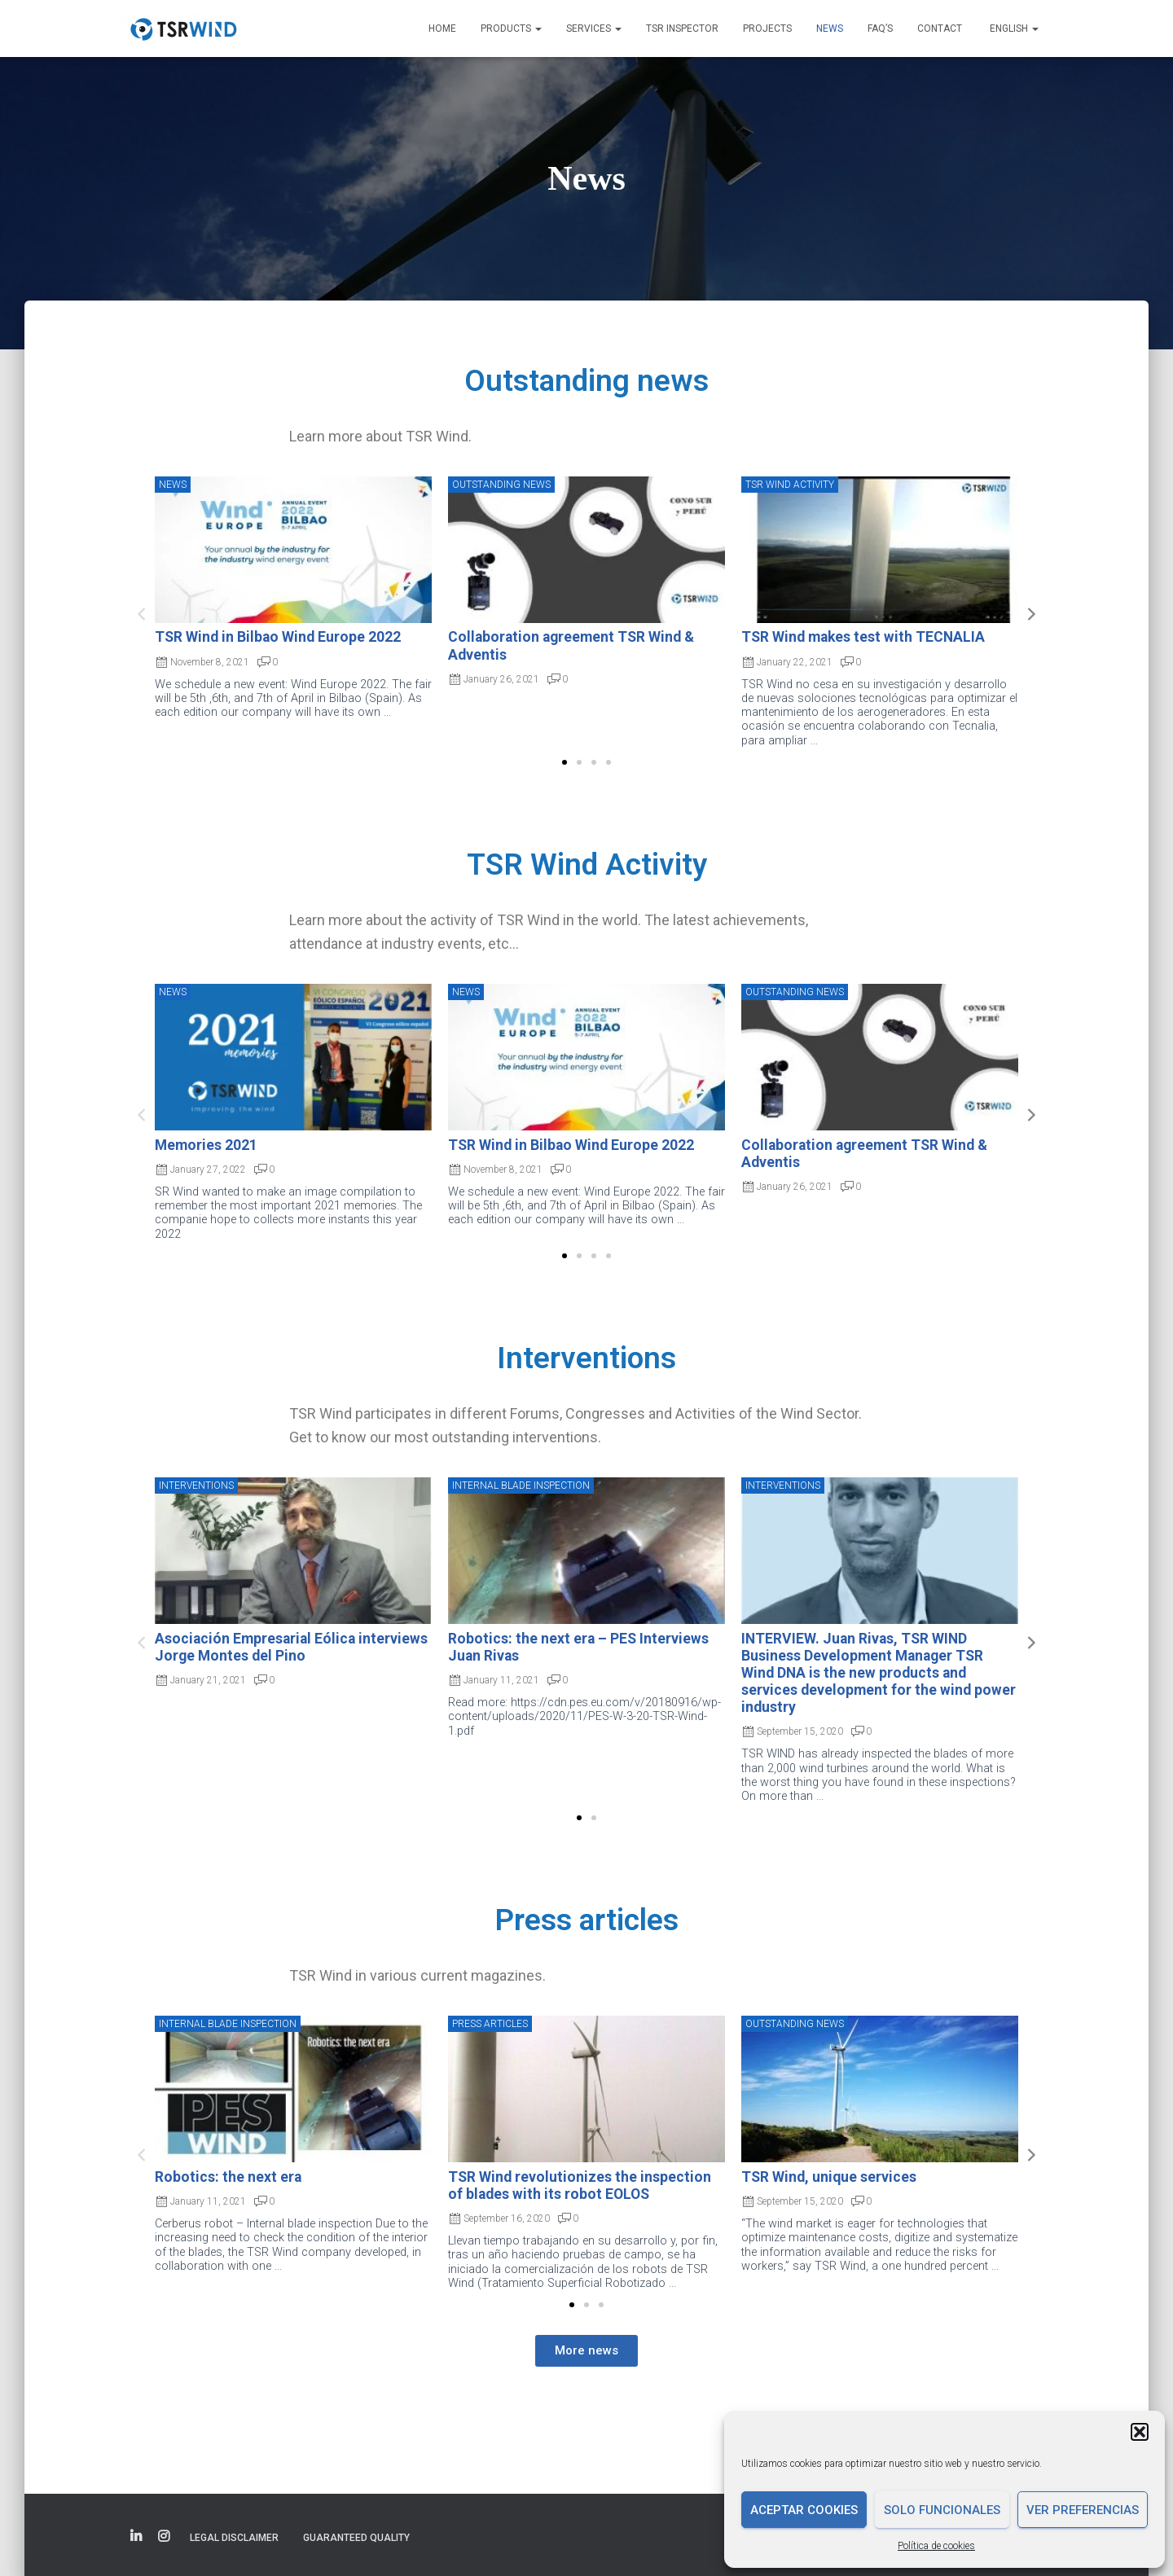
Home (442, 28)
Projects (767, 28)
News (829, 28)
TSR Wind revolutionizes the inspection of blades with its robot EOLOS (579, 2185)
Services (594, 28)
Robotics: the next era (228, 2177)
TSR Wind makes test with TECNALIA (863, 637)
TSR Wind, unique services (828, 2177)
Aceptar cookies (804, 2510)
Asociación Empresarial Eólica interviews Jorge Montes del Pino (291, 1647)
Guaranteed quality (356, 2537)
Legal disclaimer (234, 2537)
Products (511, 28)
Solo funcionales (942, 2510)
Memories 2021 (206, 1145)
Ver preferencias (1082, 2510)
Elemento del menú (136, 2537)
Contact (939, 28)
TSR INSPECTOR (682, 28)
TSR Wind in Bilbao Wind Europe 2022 (278, 637)
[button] (1139, 2432)
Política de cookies (936, 2546)
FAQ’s (880, 28)
